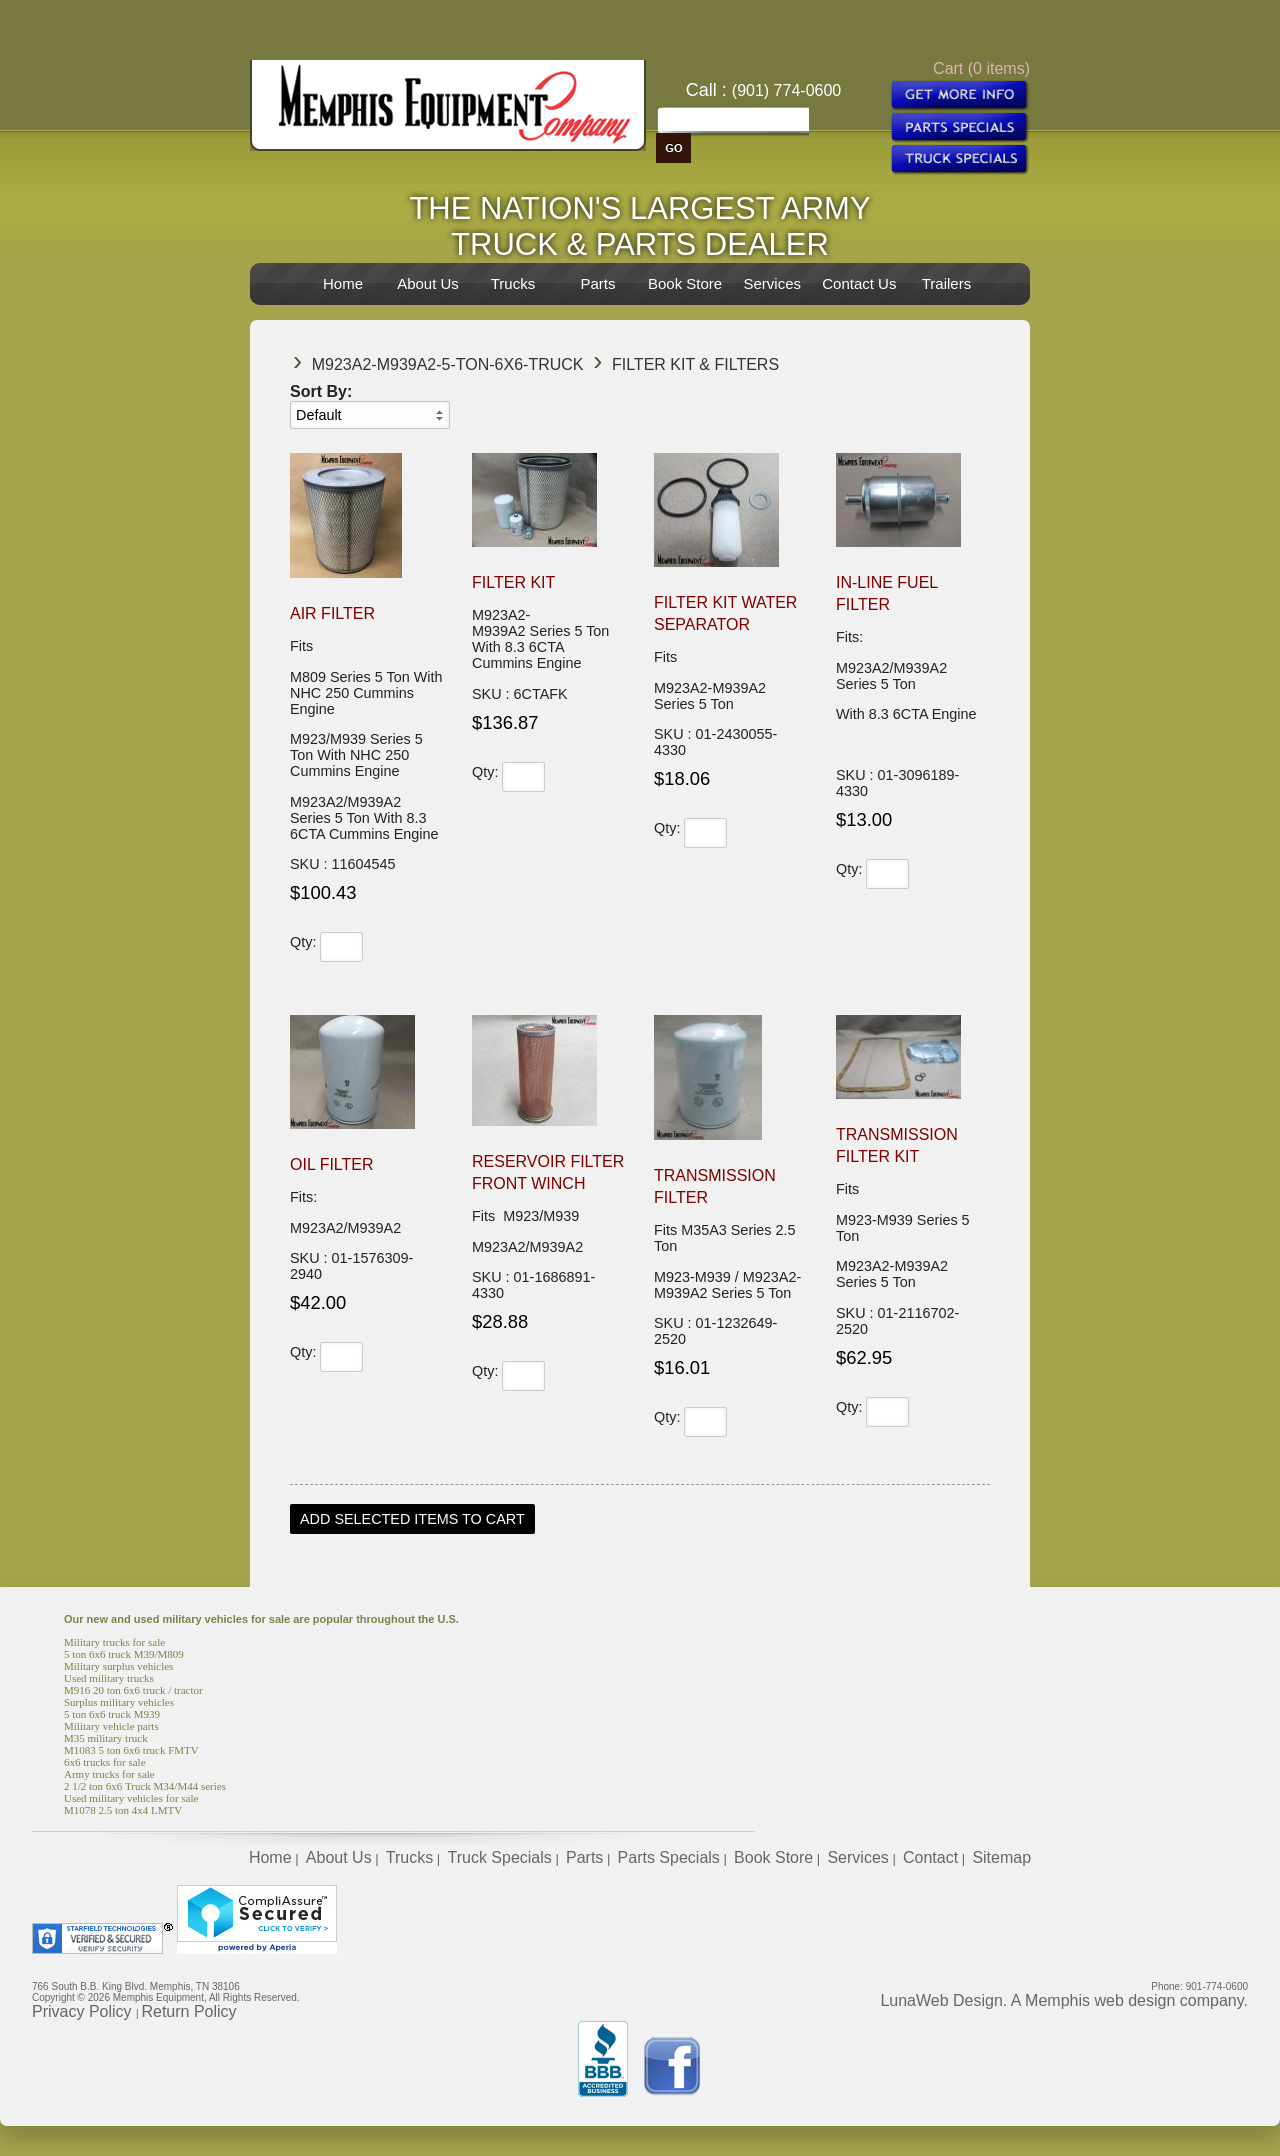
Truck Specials (499, 1857)
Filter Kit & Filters (695, 364)
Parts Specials (669, 1857)
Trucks (513, 283)
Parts (597, 283)
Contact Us (859, 283)
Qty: (303, 942)
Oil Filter (332, 1164)
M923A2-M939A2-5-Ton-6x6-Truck (448, 364)
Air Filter (332, 613)
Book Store (685, 283)
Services (772, 283)
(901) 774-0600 (786, 90)
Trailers (946, 283)
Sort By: (321, 391)
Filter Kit (513, 582)
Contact (930, 1857)
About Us (428, 283)
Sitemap (1001, 1857)
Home (343, 283)
